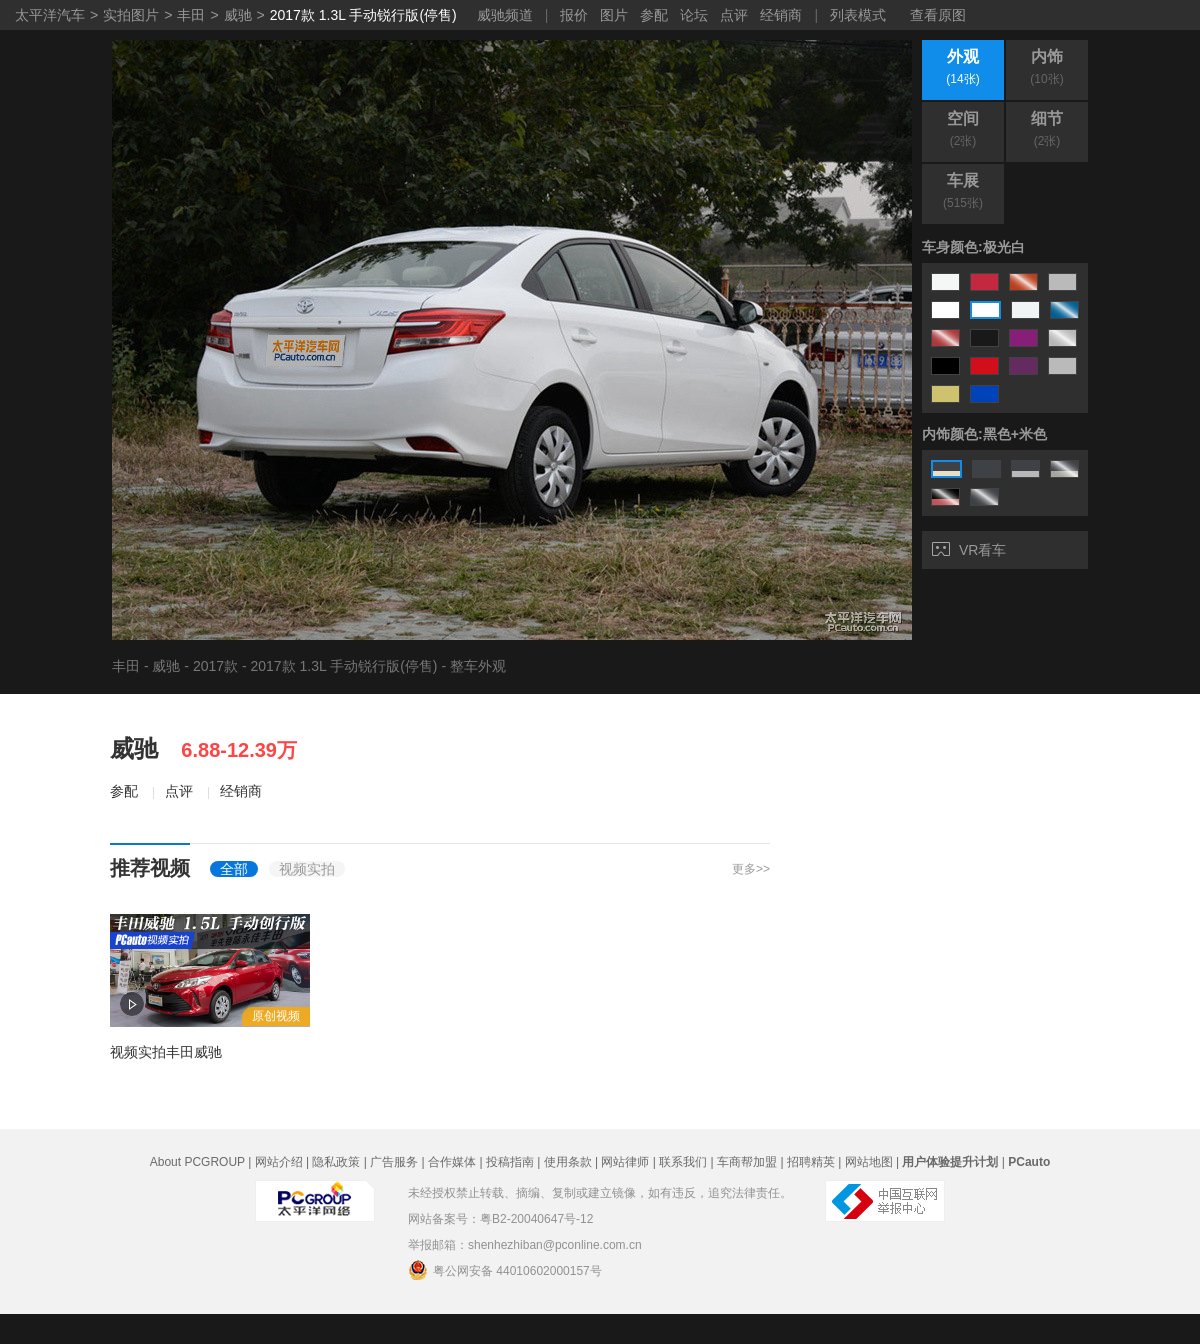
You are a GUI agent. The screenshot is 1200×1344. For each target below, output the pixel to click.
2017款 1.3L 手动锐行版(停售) (363, 15)
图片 (614, 15)
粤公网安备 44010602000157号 (505, 1270)
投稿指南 (510, 1162)
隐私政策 (336, 1162)
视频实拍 (307, 869)
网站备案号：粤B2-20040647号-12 (500, 1219)
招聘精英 (811, 1162)
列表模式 (858, 15)
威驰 (238, 15)
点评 (734, 15)
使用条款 (568, 1162)
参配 (654, 15)
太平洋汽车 (50, 15)
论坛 (694, 15)
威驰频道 (505, 15)
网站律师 (625, 1162)
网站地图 (869, 1162)
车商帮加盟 (747, 1162)
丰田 (191, 15)
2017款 (215, 666)
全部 (234, 869)
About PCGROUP (197, 1162)
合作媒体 (452, 1162)
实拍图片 (131, 15)
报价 (574, 15)
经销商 (781, 15)
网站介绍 (279, 1162)
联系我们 (683, 1162)
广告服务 (394, 1162)
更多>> (751, 869)
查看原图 (938, 15)
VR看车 (969, 550)
